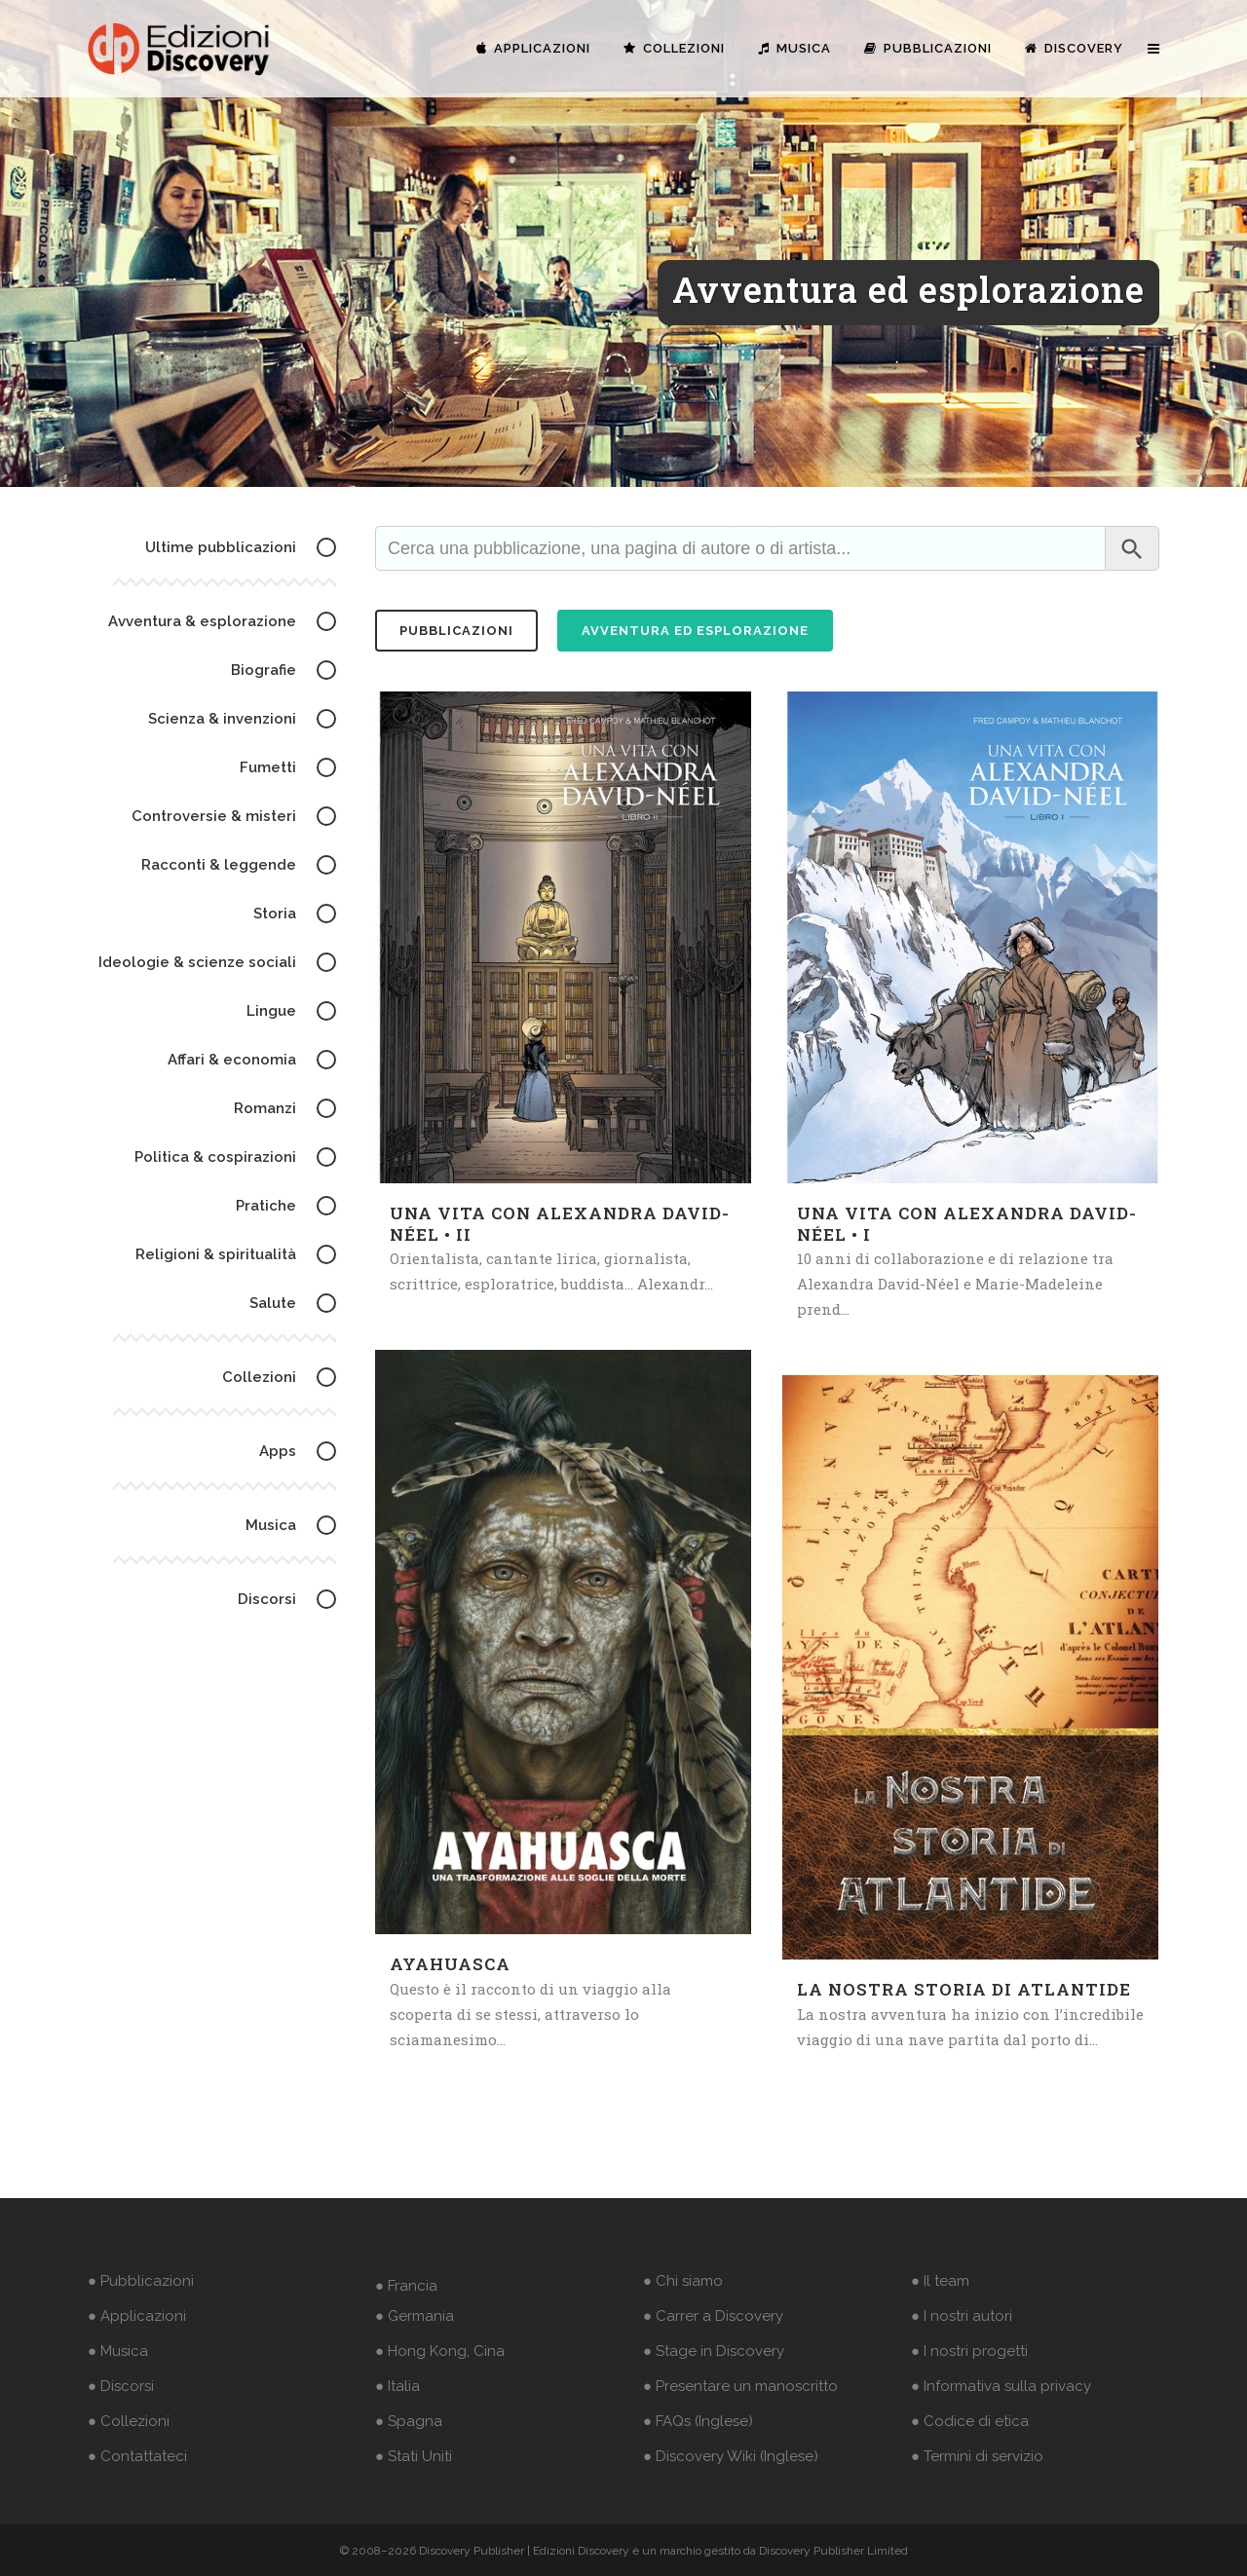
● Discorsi (121, 2386)
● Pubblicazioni (141, 2281)
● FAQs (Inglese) (698, 2421)
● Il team (940, 2281)
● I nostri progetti (969, 2351)
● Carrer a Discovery (713, 2316)
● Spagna (408, 2421)
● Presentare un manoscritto (740, 2386)
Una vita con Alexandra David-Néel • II (560, 1224)
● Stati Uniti (413, 2456)
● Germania (414, 2316)
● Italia (397, 2386)
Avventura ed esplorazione (695, 630)
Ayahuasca (450, 1964)
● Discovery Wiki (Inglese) (730, 2456)
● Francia (406, 2286)
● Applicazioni (137, 2316)
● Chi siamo (683, 2281)
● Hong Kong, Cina (440, 2351)
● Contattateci (137, 2456)
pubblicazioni (456, 630)
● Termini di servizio (977, 2456)
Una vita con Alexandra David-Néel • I (967, 1224)
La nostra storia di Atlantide (964, 1989)
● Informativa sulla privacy (1001, 2386)
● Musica (118, 2351)
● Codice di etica (970, 2421)
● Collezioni (129, 2421)
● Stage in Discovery (713, 2351)
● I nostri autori (961, 2316)
